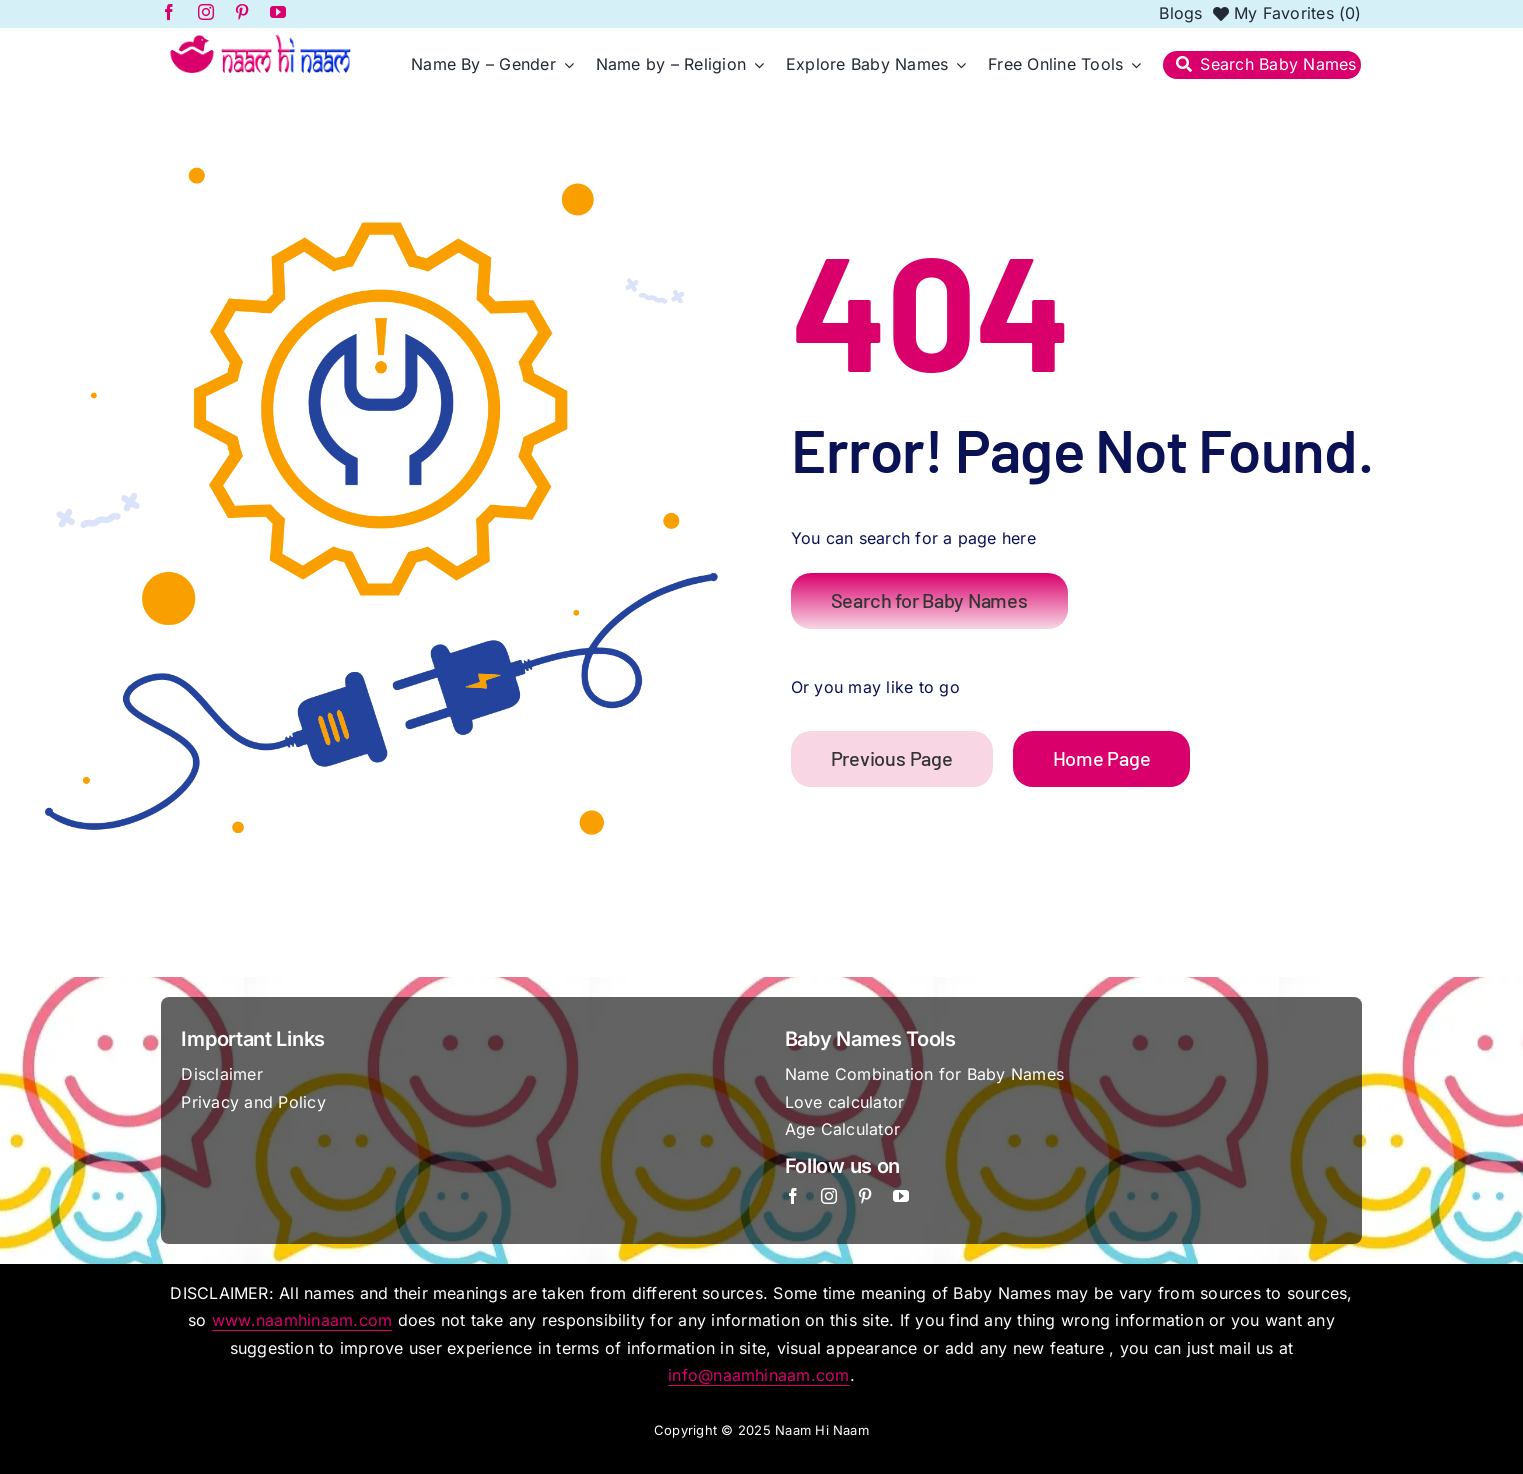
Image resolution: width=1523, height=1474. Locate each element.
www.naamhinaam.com (302, 1320)
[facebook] (793, 1196)
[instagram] (829, 1196)
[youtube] (901, 1196)
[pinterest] (865, 1196)
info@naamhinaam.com (759, 1375)
